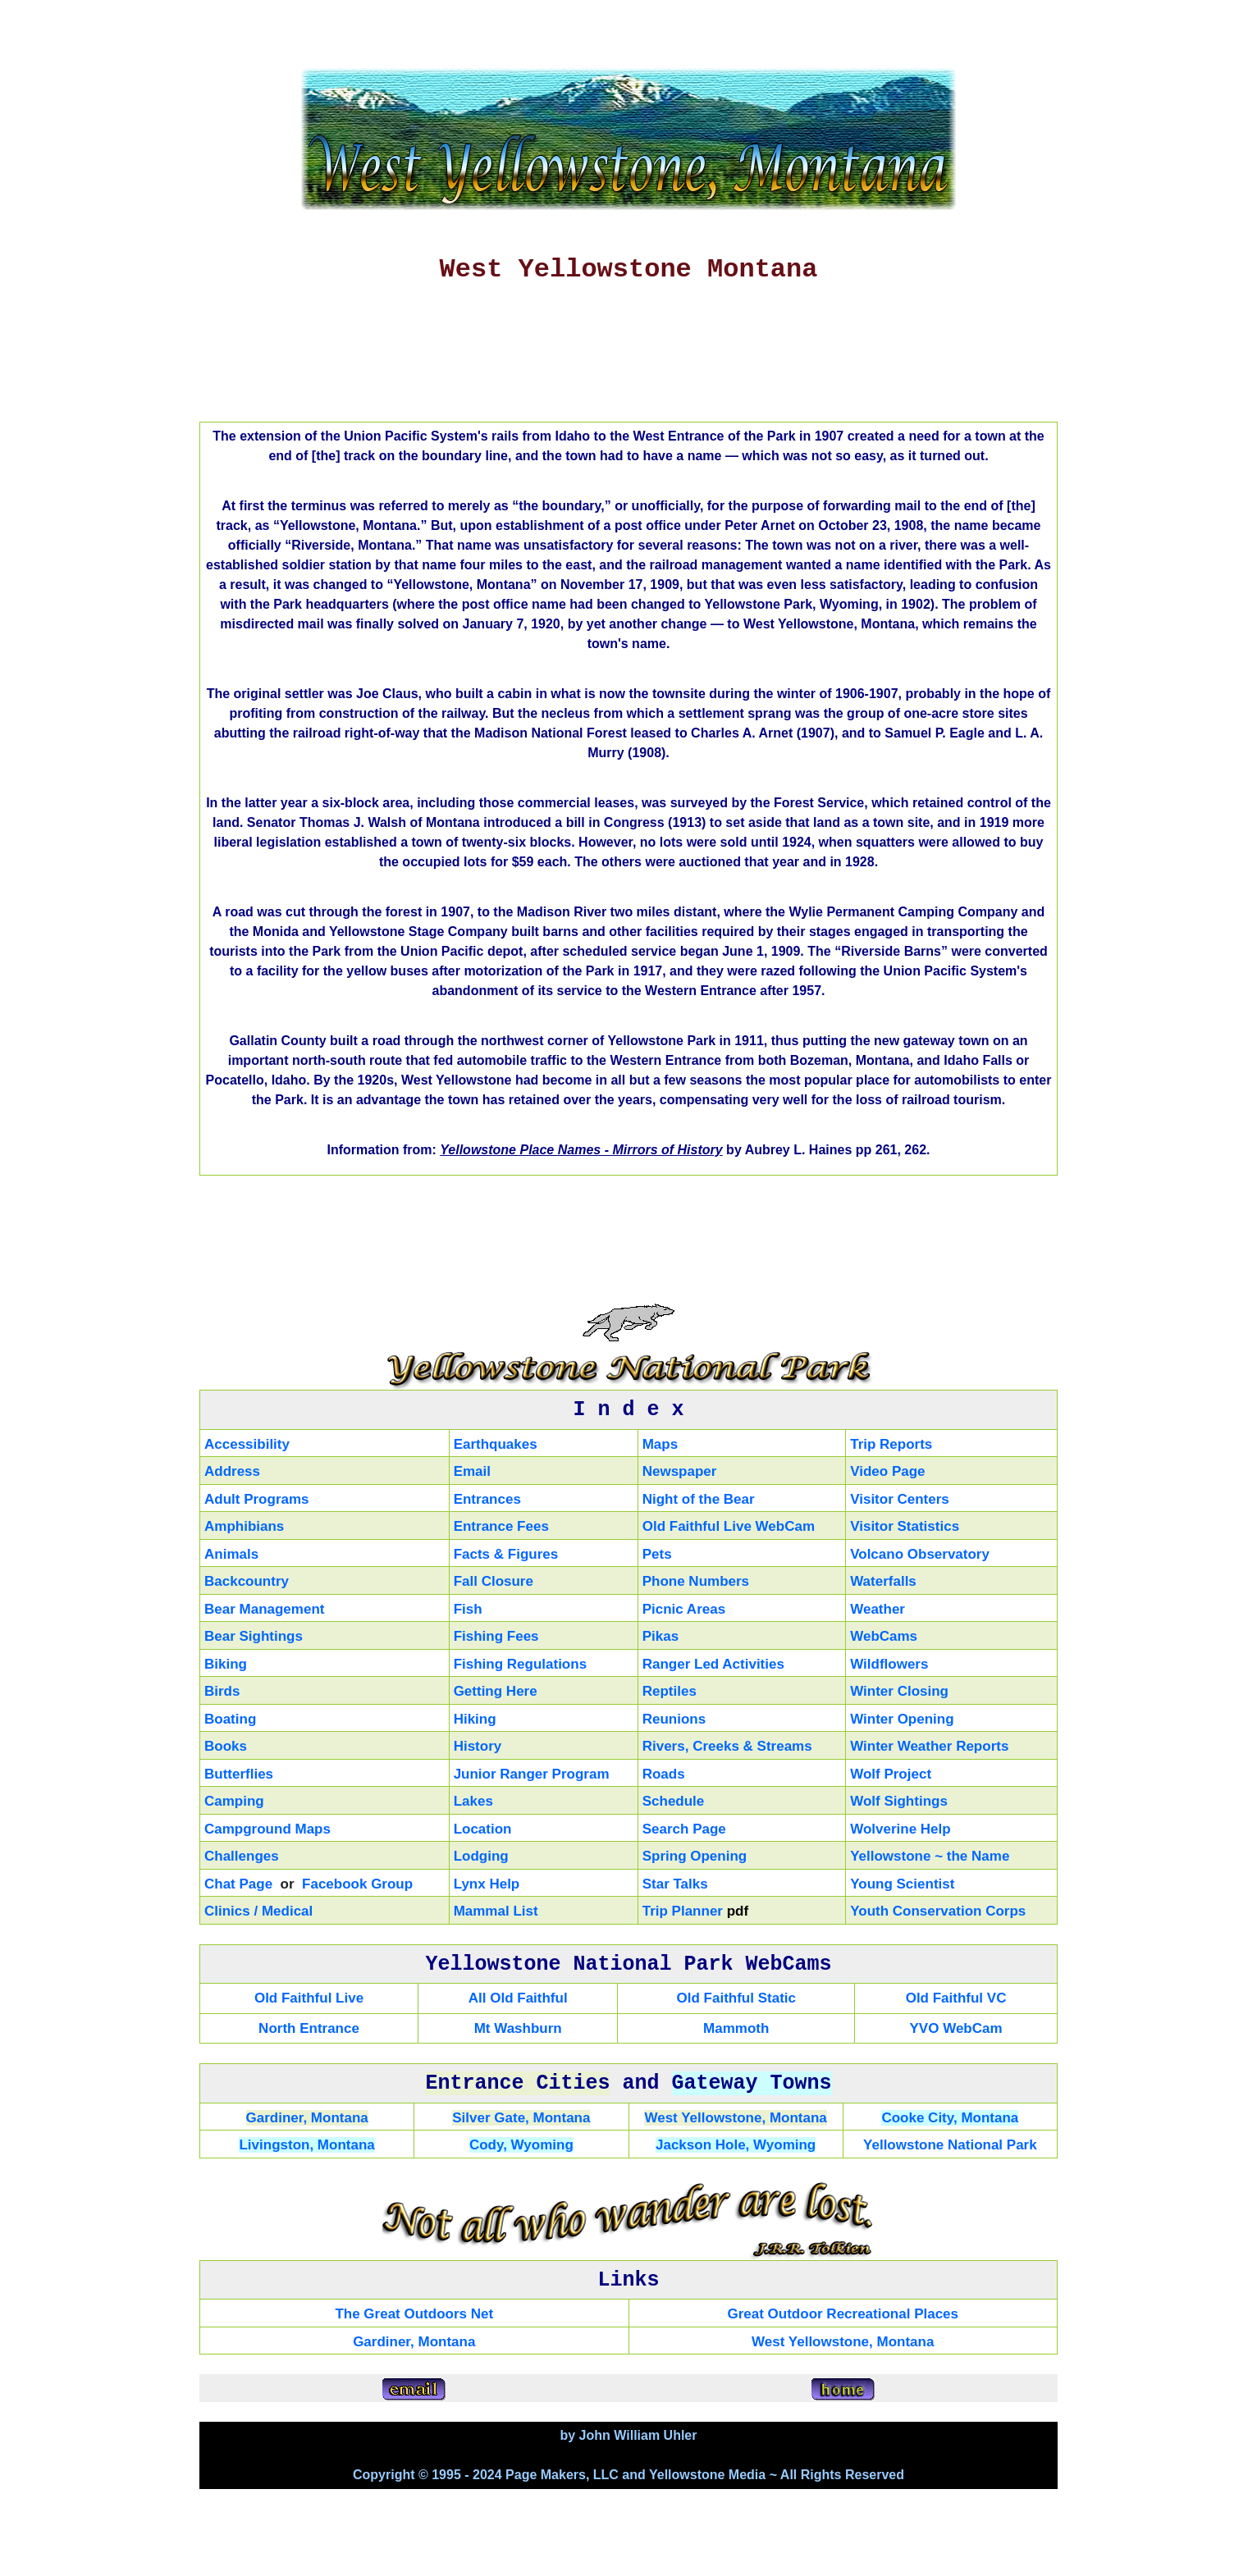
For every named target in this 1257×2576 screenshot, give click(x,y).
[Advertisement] (628, 359)
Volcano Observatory (920, 1554)
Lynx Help (487, 1884)
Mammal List (496, 1911)
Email (472, 1471)
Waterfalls (883, 1581)
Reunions (674, 1719)
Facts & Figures (506, 1554)
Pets (657, 1554)
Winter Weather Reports (929, 1746)
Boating (230, 1719)
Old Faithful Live (308, 1998)
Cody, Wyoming (521, 2145)
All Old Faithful (518, 1998)
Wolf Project (890, 1774)
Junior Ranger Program (532, 1774)
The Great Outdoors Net (414, 2314)
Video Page (887, 1471)
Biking (225, 1664)
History (478, 1746)
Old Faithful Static (736, 1998)
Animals (231, 1554)
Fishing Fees (496, 1636)
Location (483, 1829)
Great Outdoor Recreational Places (842, 2314)
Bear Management (264, 1609)
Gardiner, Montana (307, 2118)
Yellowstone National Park (950, 2145)
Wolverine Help (900, 1829)
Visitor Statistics (904, 1526)
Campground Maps (267, 1829)
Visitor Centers (899, 1499)
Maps (660, 1444)
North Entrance (308, 2028)
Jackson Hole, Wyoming (736, 2145)
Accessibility (247, 1444)
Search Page (684, 1829)
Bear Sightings (253, 1636)
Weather (877, 1609)
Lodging (481, 1856)
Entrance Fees (501, 1526)
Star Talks (675, 1884)
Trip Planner (682, 1911)
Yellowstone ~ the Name (929, 1856)
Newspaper (679, 1471)
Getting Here (495, 1691)
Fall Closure (493, 1581)
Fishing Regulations (520, 1664)
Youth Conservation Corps (938, 1911)
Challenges (241, 1856)
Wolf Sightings (899, 1801)
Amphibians (244, 1526)
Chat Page (238, 1884)
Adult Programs (256, 1499)
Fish (468, 1609)
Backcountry (246, 1581)
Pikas (660, 1636)
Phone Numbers (695, 1581)
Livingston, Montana (306, 2145)
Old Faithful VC (956, 1998)
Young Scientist (902, 1884)
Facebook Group (357, 1884)
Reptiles (669, 1691)
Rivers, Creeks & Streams (727, 1746)
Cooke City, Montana (949, 2118)
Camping (234, 1801)
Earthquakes (495, 1444)
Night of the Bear (698, 1499)
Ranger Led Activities (713, 1664)
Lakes (473, 1801)
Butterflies (238, 1774)
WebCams (883, 1636)
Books (225, 1746)
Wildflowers (889, 1664)
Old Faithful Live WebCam (728, 1526)
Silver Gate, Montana (521, 2118)
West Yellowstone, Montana (735, 2118)
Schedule (673, 1801)
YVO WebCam (956, 2028)
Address (232, 1471)
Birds (222, 1691)
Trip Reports (891, 1444)
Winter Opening (901, 1719)
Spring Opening (694, 1856)
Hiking (475, 1719)
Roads (663, 1774)
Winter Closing (899, 1691)
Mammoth (736, 2028)
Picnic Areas (683, 1609)
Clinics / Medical (258, 1911)
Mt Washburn (518, 2028)
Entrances (487, 1499)
